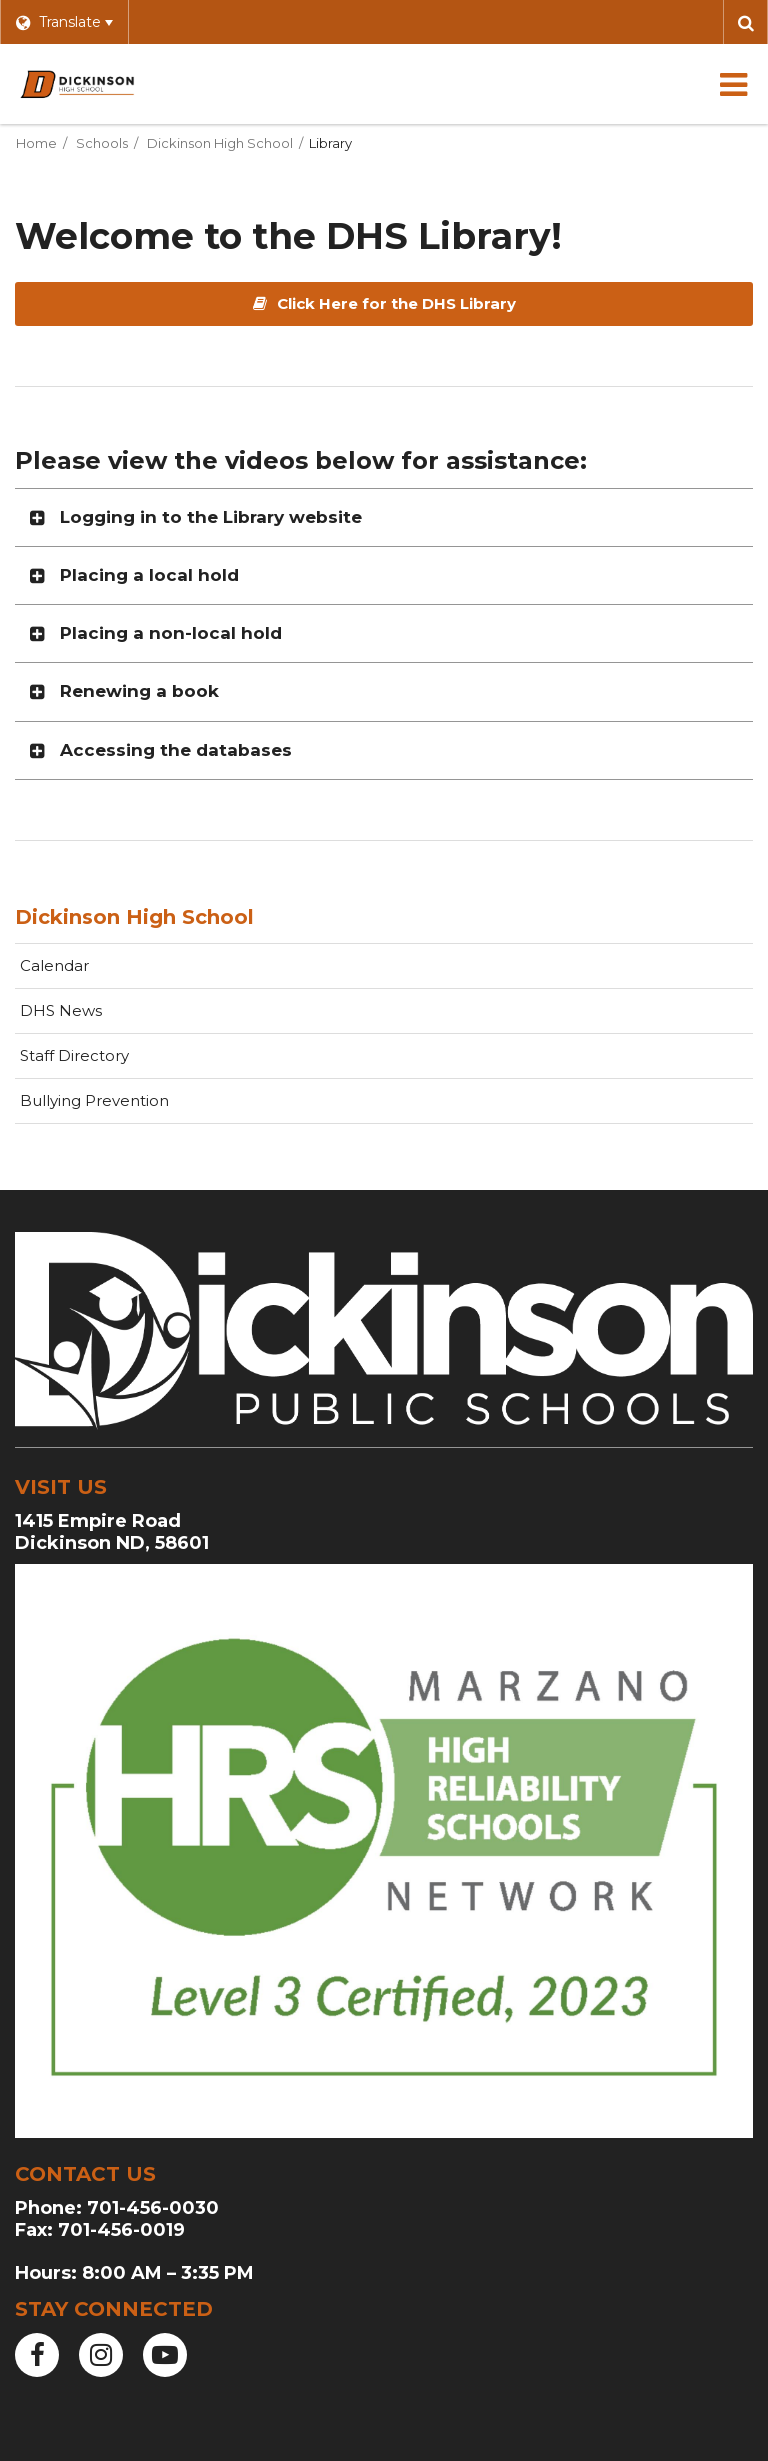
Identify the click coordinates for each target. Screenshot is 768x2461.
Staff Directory (74, 1055)
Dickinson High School (220, 143)
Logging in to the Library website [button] (211, 517)
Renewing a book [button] (139, 691)
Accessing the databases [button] (176, 750)
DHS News (61, 1010)
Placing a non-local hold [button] (171, 633)
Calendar (54, 965)
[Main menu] (733, 84)
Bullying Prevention (94, 1100)
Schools (102, 143)
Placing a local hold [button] (149, 575)
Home (36, 143)
